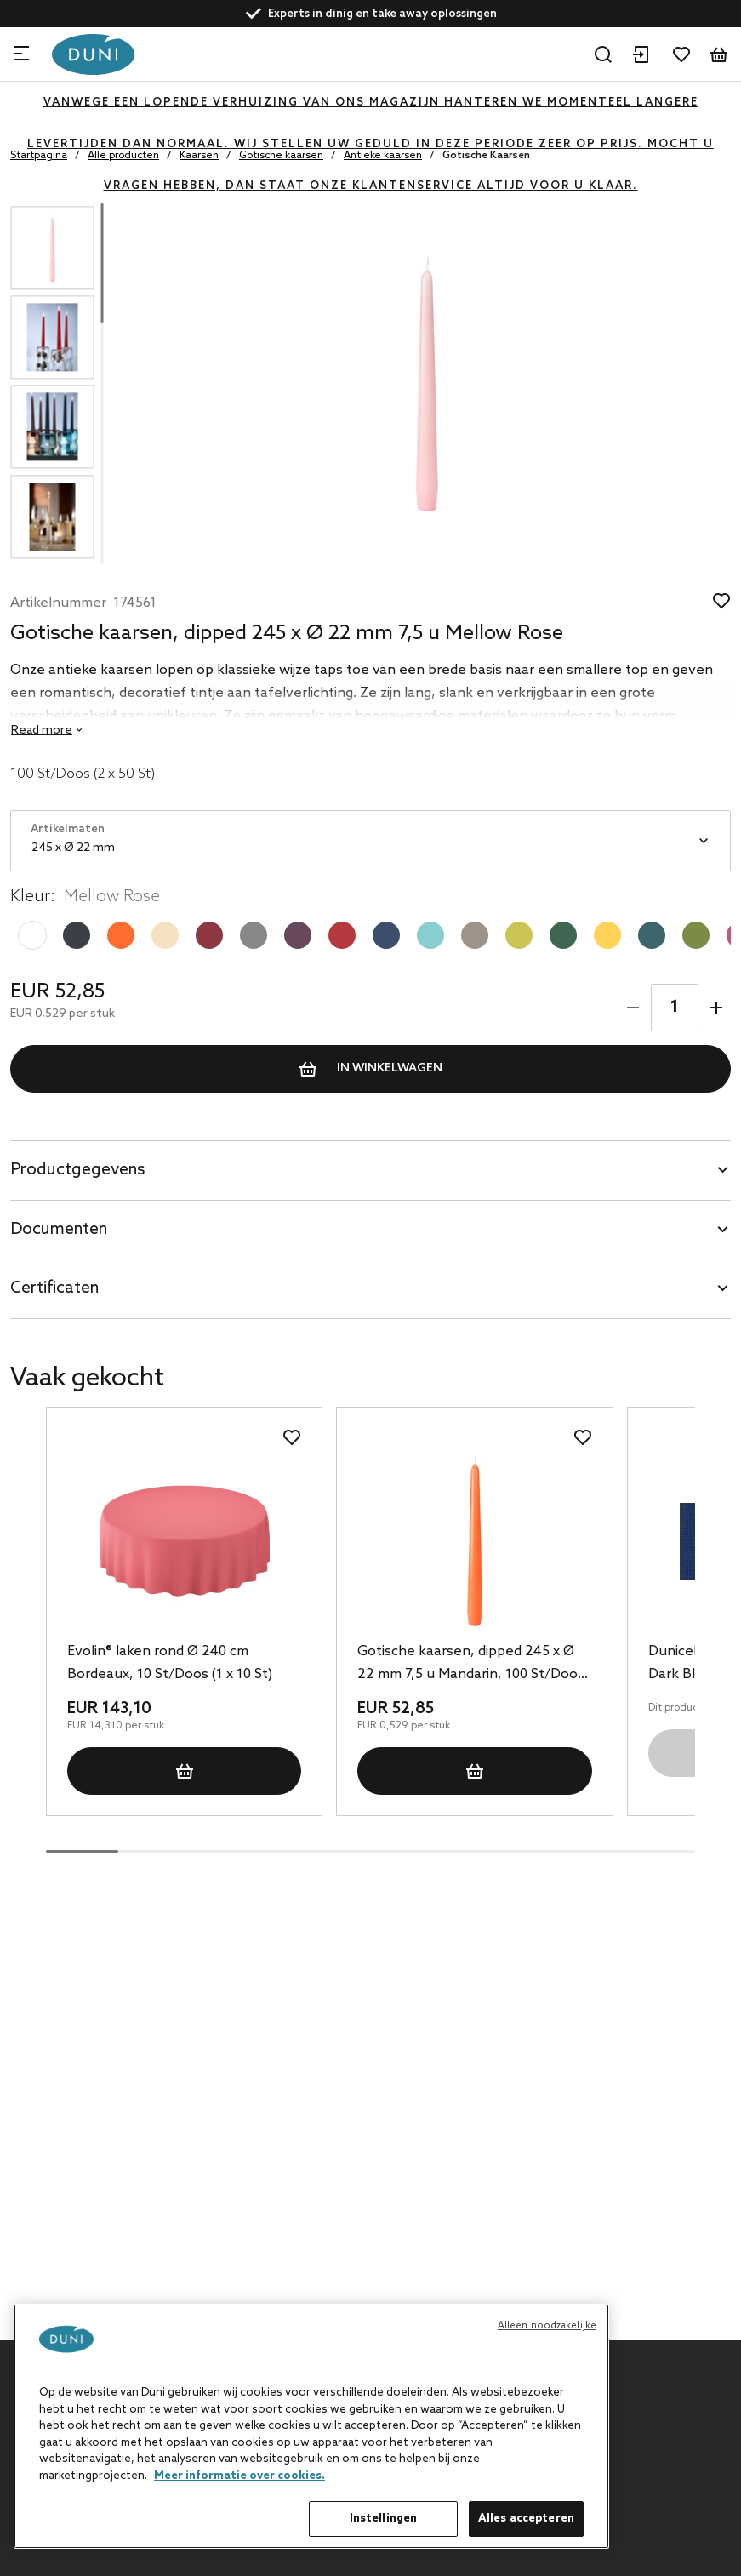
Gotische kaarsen (281, 156)
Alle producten (123, 156)
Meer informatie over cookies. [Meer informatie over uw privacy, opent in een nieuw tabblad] (239, 2476)
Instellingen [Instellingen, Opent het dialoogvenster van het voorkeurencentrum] (384, 2518)
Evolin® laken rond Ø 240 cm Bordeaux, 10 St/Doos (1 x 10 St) (169, 1662)
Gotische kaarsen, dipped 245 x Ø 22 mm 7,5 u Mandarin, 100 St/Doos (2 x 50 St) (470, 1664)
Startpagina (38, 156)
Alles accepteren (526, 2518)
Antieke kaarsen (383, 156)
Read (41, 730)
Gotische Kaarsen (486, 156)
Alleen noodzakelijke (547, 2326)
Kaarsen (199, 156)
